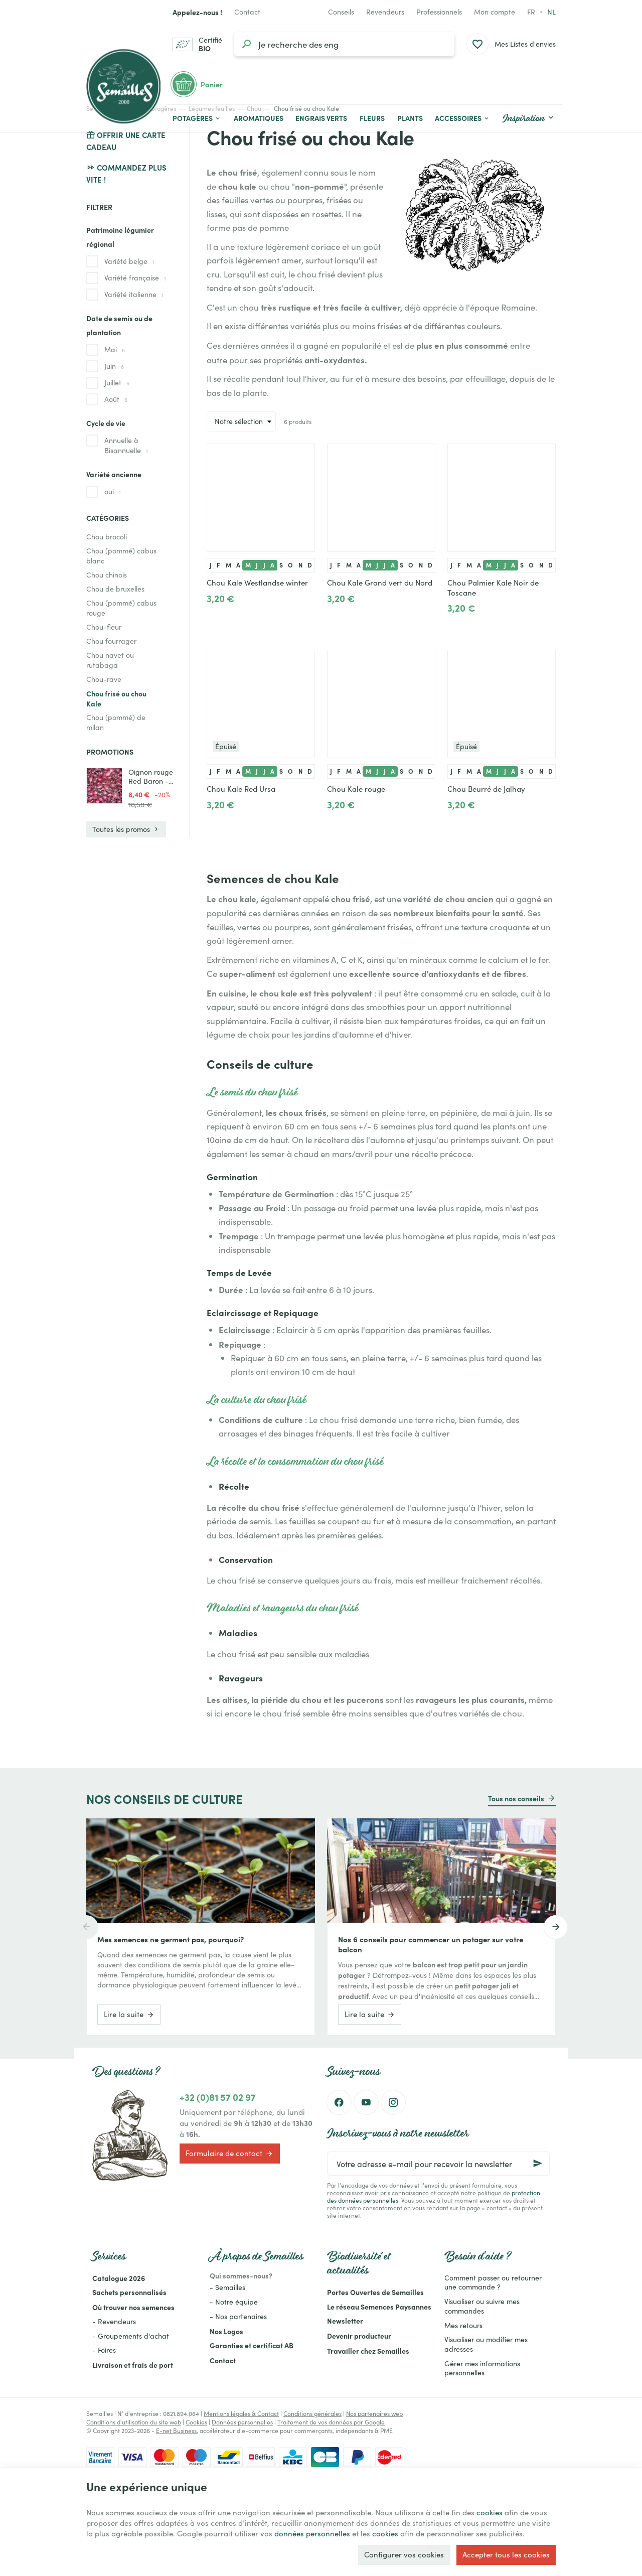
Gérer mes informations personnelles (482, 2368)
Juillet (116, 382)
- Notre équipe (234, 2302)
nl (551, 12)
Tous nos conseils (516, 1798)
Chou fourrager (111, 641)
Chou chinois (106, 575)
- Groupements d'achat (130, 2336)
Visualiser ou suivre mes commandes (482, 2306)
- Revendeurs (114, 2321)
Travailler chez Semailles (368, 2351)
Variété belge (129, 261)
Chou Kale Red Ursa (241, 789)
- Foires (104, 2350)
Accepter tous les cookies (506, 2554)
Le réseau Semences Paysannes (379, 2307)
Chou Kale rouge (356, 789)
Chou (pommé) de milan (115, 722)
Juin (114, 366)
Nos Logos (226, 2331)
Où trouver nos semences (133, 2307)
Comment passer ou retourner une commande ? (493, 2282)
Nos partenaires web (374, 2413)
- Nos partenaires (238, 2316)
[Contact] (247, 12)
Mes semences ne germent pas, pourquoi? (170, 1939)
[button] (462, 118)
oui (112, 491)
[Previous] (86, 1927)
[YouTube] (366, 2102)
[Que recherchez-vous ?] (344, 44)
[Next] (556, 1927)
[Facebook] (339, 2102)
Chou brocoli (106, 536)
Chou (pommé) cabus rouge (121, 608)
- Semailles (227, 2287)
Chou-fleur (103, 627)
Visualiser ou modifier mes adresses (486, 2344)
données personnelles (312, 2533)
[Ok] (538, 2164)
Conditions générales (312, 2413)
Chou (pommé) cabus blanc (121, 555)
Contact (223, 2360)
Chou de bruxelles (115, 589)
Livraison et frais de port (132, 2365)
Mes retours (463, 2325)
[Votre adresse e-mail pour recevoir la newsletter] (438, 2164)
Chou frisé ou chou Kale (116, 698)
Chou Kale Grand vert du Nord (379, 583)
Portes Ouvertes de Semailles (375, 2292)
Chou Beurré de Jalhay (486, 789)
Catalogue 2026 (118, 2278)
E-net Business (176, 2430)
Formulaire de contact (229, 2153)
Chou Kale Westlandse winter (257, 583)
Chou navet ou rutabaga (110, 660)
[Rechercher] (246, 44)
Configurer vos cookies (404, 2554)
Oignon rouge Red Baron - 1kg (150, 777)
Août (115, 399)
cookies (489, 2512)
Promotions (109, 752)
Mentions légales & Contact (241, 2413)
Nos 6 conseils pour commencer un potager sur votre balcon (430, 1944)
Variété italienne (134, 294)
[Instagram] (393, 2102)
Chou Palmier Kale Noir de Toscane (493, 588)
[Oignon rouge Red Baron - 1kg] (104, 786)
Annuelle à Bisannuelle (126, 445)
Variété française (135, 277)
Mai (114, 349)
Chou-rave (103, 679)
